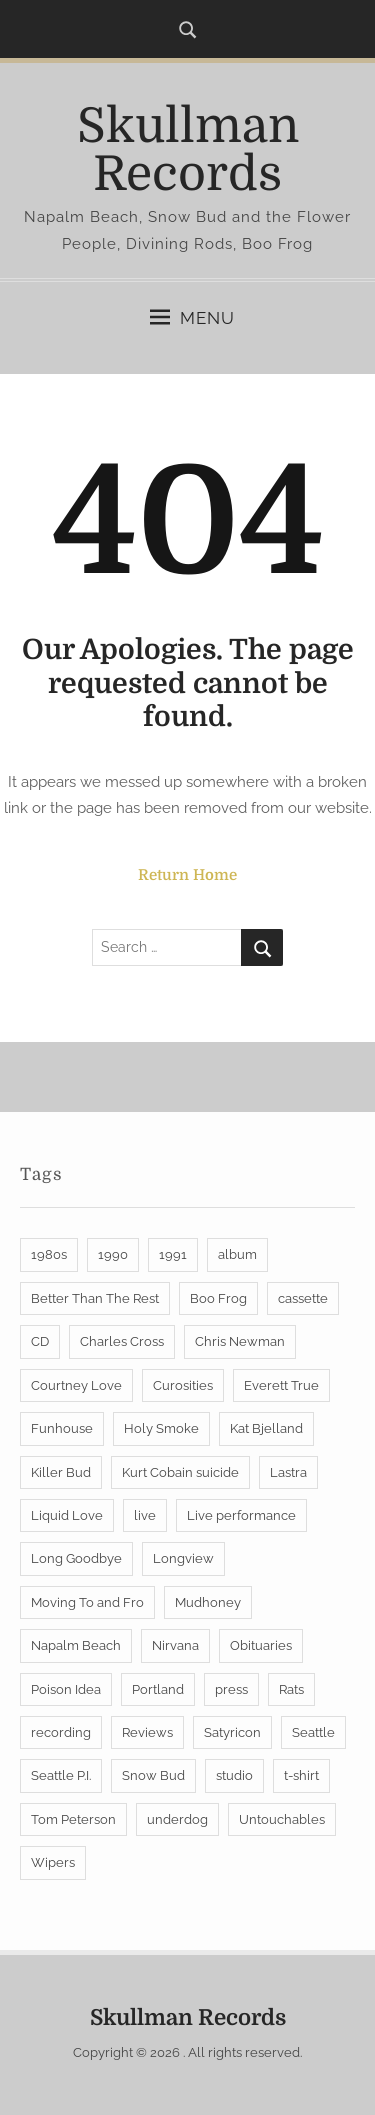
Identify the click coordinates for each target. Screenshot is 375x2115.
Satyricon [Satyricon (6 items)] (232, 1732)
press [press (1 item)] (231, 1689)
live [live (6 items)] (145, 1515)
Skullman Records (188, 150)
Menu (192, 317)
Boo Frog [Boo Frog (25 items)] (218, 1298)
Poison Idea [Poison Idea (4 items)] (66, 1689)
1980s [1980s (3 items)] (49, 1254)
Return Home (187, 875)
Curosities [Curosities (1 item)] (183, 1385)
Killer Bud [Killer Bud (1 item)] (61, 1472)
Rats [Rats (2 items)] (291, 1689)
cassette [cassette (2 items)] (303, 1298)
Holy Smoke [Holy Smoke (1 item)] (161, 1428)
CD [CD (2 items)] (40, 1341)
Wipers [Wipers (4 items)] (53, 1862)
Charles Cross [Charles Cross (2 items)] (122, 1341)
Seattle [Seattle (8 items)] (313, 1732)
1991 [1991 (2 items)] (173, 1254)
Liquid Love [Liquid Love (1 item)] (67, 1515)
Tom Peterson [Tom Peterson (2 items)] (73, 1819)
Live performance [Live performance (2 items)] (241, 1515)
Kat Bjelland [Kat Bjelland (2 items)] (266, 1428)
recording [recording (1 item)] (61, 1732)
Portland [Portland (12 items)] (158, 1689)
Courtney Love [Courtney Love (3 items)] (76, 1385)
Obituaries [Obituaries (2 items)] (261, 1645)
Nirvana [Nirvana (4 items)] (175, 1645)
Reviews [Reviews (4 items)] (147, 1732)
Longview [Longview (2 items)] (183, 1558)
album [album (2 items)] (237, 1254)
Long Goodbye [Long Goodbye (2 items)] (76, 1558)
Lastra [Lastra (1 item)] (288, 1472)
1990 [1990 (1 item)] (113, 1254)
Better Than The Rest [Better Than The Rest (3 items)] (95, 1298)
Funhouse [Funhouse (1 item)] (62, 1428)
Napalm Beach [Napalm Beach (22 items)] (76, 1645)
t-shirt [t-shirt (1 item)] (301, 1775)
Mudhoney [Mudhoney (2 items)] (208, 1602)
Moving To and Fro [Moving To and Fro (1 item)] (87, 1602)
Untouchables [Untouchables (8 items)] (282, 1819)
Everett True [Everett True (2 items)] (281, 1385)
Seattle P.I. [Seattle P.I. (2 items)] (61, 1775)
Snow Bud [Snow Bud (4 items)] (153, 1775)
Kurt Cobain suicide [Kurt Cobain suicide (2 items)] (180, 1472)
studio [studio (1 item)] (234, 1775)
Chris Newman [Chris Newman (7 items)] (240, 1341)
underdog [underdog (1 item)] (177, 1819)
